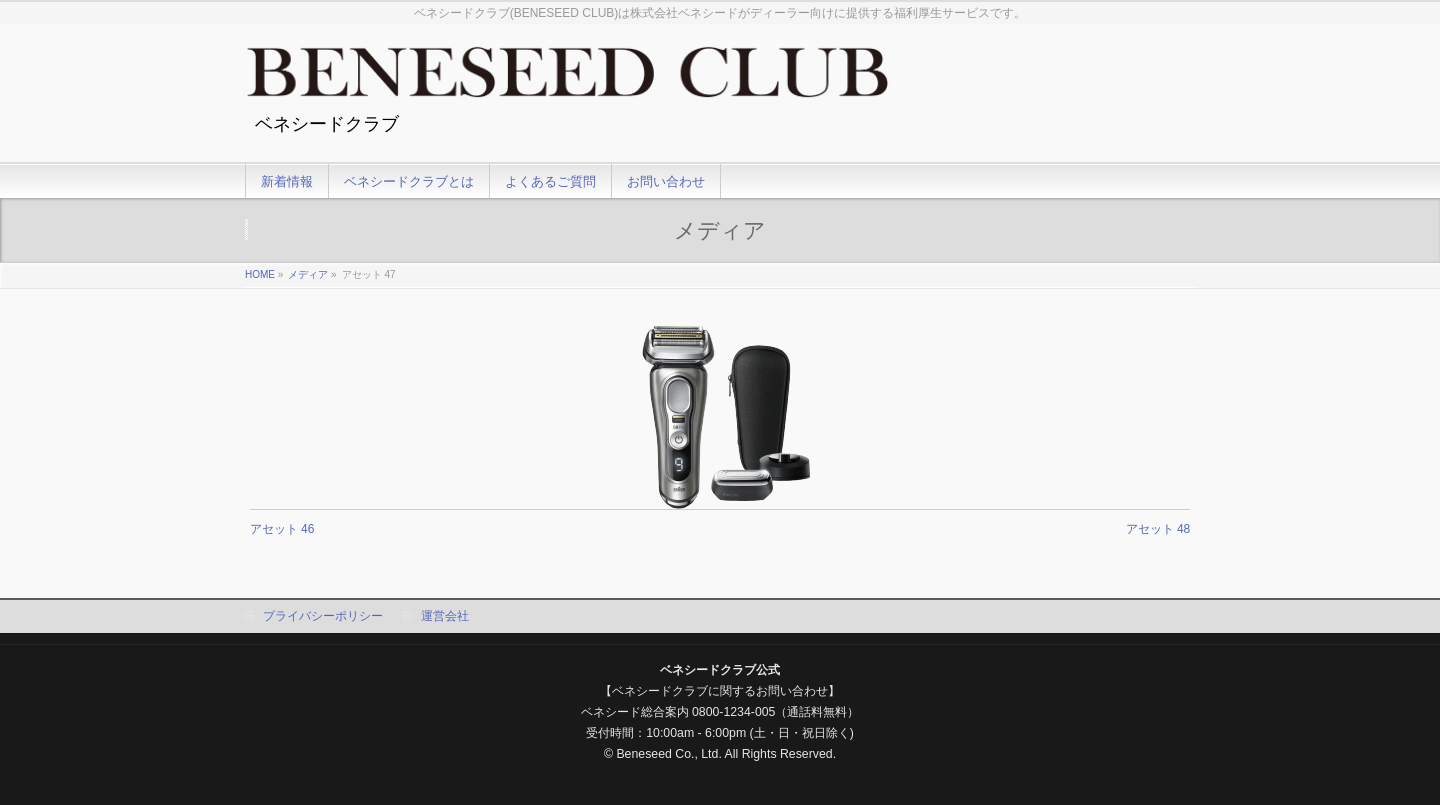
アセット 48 (1158, 529)
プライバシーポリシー (323, 616)
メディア (308, 274)
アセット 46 (282, 529)
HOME (260, 274)
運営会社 (445, 616)
